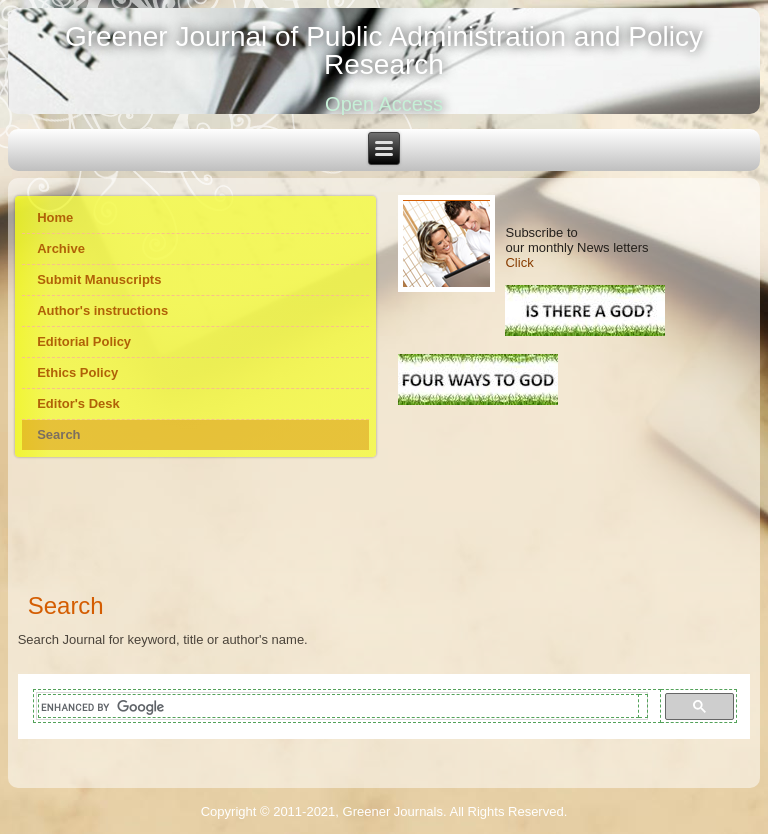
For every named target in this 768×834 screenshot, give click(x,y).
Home (55, 217)
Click (519, 262)
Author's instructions (102, 310)
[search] (339, 707)
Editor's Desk (78, 403)
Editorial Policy (84, 341)
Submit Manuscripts (99, 279)
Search (58, 434)
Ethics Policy (77, 372)
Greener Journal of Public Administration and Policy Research (384, 50)
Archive (61, 248)
